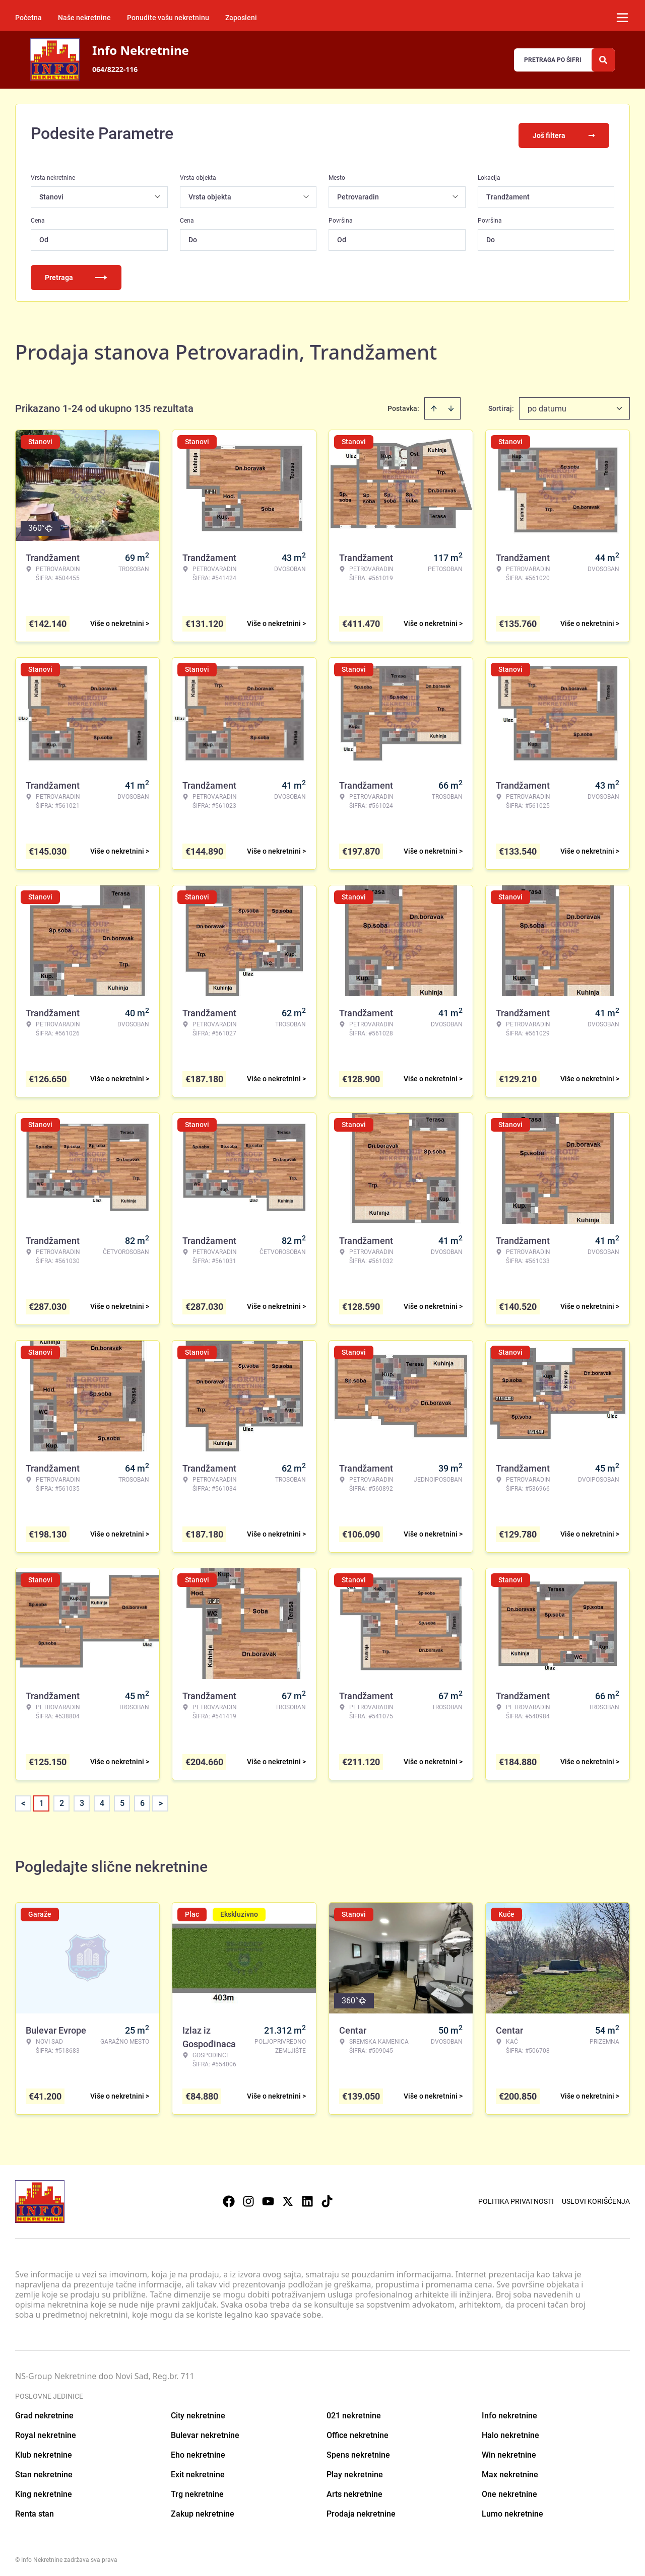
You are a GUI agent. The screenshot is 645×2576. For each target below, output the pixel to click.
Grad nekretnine (44, 2412)
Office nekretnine (358, 2431)
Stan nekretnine (44, 2471)
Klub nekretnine (43, 2451)
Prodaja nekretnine (361, 2510)
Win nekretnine (509, 2451)
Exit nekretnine (198, 2471)
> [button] (160, 1800)
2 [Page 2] (61, 1799)
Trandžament (508, 193)
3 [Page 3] (82, 1799)
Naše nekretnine (84, 18)
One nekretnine (509, 2490)
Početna (28, 18)
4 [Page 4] (102, 1799)
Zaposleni (241, 18)
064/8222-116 (115, 69)
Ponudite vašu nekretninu (168, 18)
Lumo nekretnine (512, 2510)
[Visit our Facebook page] (229, 2198)
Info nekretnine (509, 2412)
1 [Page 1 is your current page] (41, 1799)
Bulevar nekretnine (205, 2431)
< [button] (23, 1800)
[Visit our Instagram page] (248, 2198)
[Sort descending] (451, 405)
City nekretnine (198, 2412)
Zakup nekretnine (202, 2510)
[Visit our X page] (288, 2198)
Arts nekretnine (354, 2490)
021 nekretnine (354, 2412)
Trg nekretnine (197, 2490)
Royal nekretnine (45, 2431)
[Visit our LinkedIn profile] (307, 2198)
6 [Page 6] (142, 1799)
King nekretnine (43, 2490)
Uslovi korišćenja (596, 2198)
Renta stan (34, 2510)
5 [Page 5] (122, 1799)
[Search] (603, 60)
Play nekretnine (355, 2471)
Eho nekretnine (198, 2451)
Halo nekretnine (510, 2431)
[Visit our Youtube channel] (268, 2198)
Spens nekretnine (358, 2451)
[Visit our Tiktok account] (327, 2198)
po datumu (547, 405)
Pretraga (76, 274)
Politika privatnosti (516, 2198)
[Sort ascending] (433, 405)
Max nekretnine (510, 2471)
